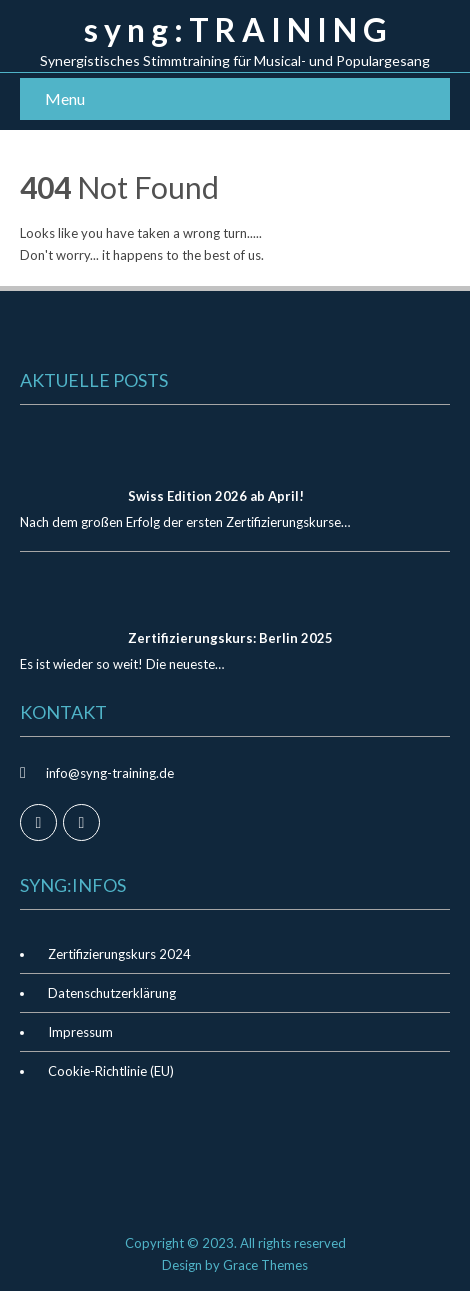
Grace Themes (265, 1265)
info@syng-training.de (110, 773)
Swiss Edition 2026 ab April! (216, 496)
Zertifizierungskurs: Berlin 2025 (230, 638)
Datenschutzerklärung (112, 993)
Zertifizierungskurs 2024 (119, 954)
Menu (65, 98)
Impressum (80, 1032)
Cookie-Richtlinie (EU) (111, 1071)
